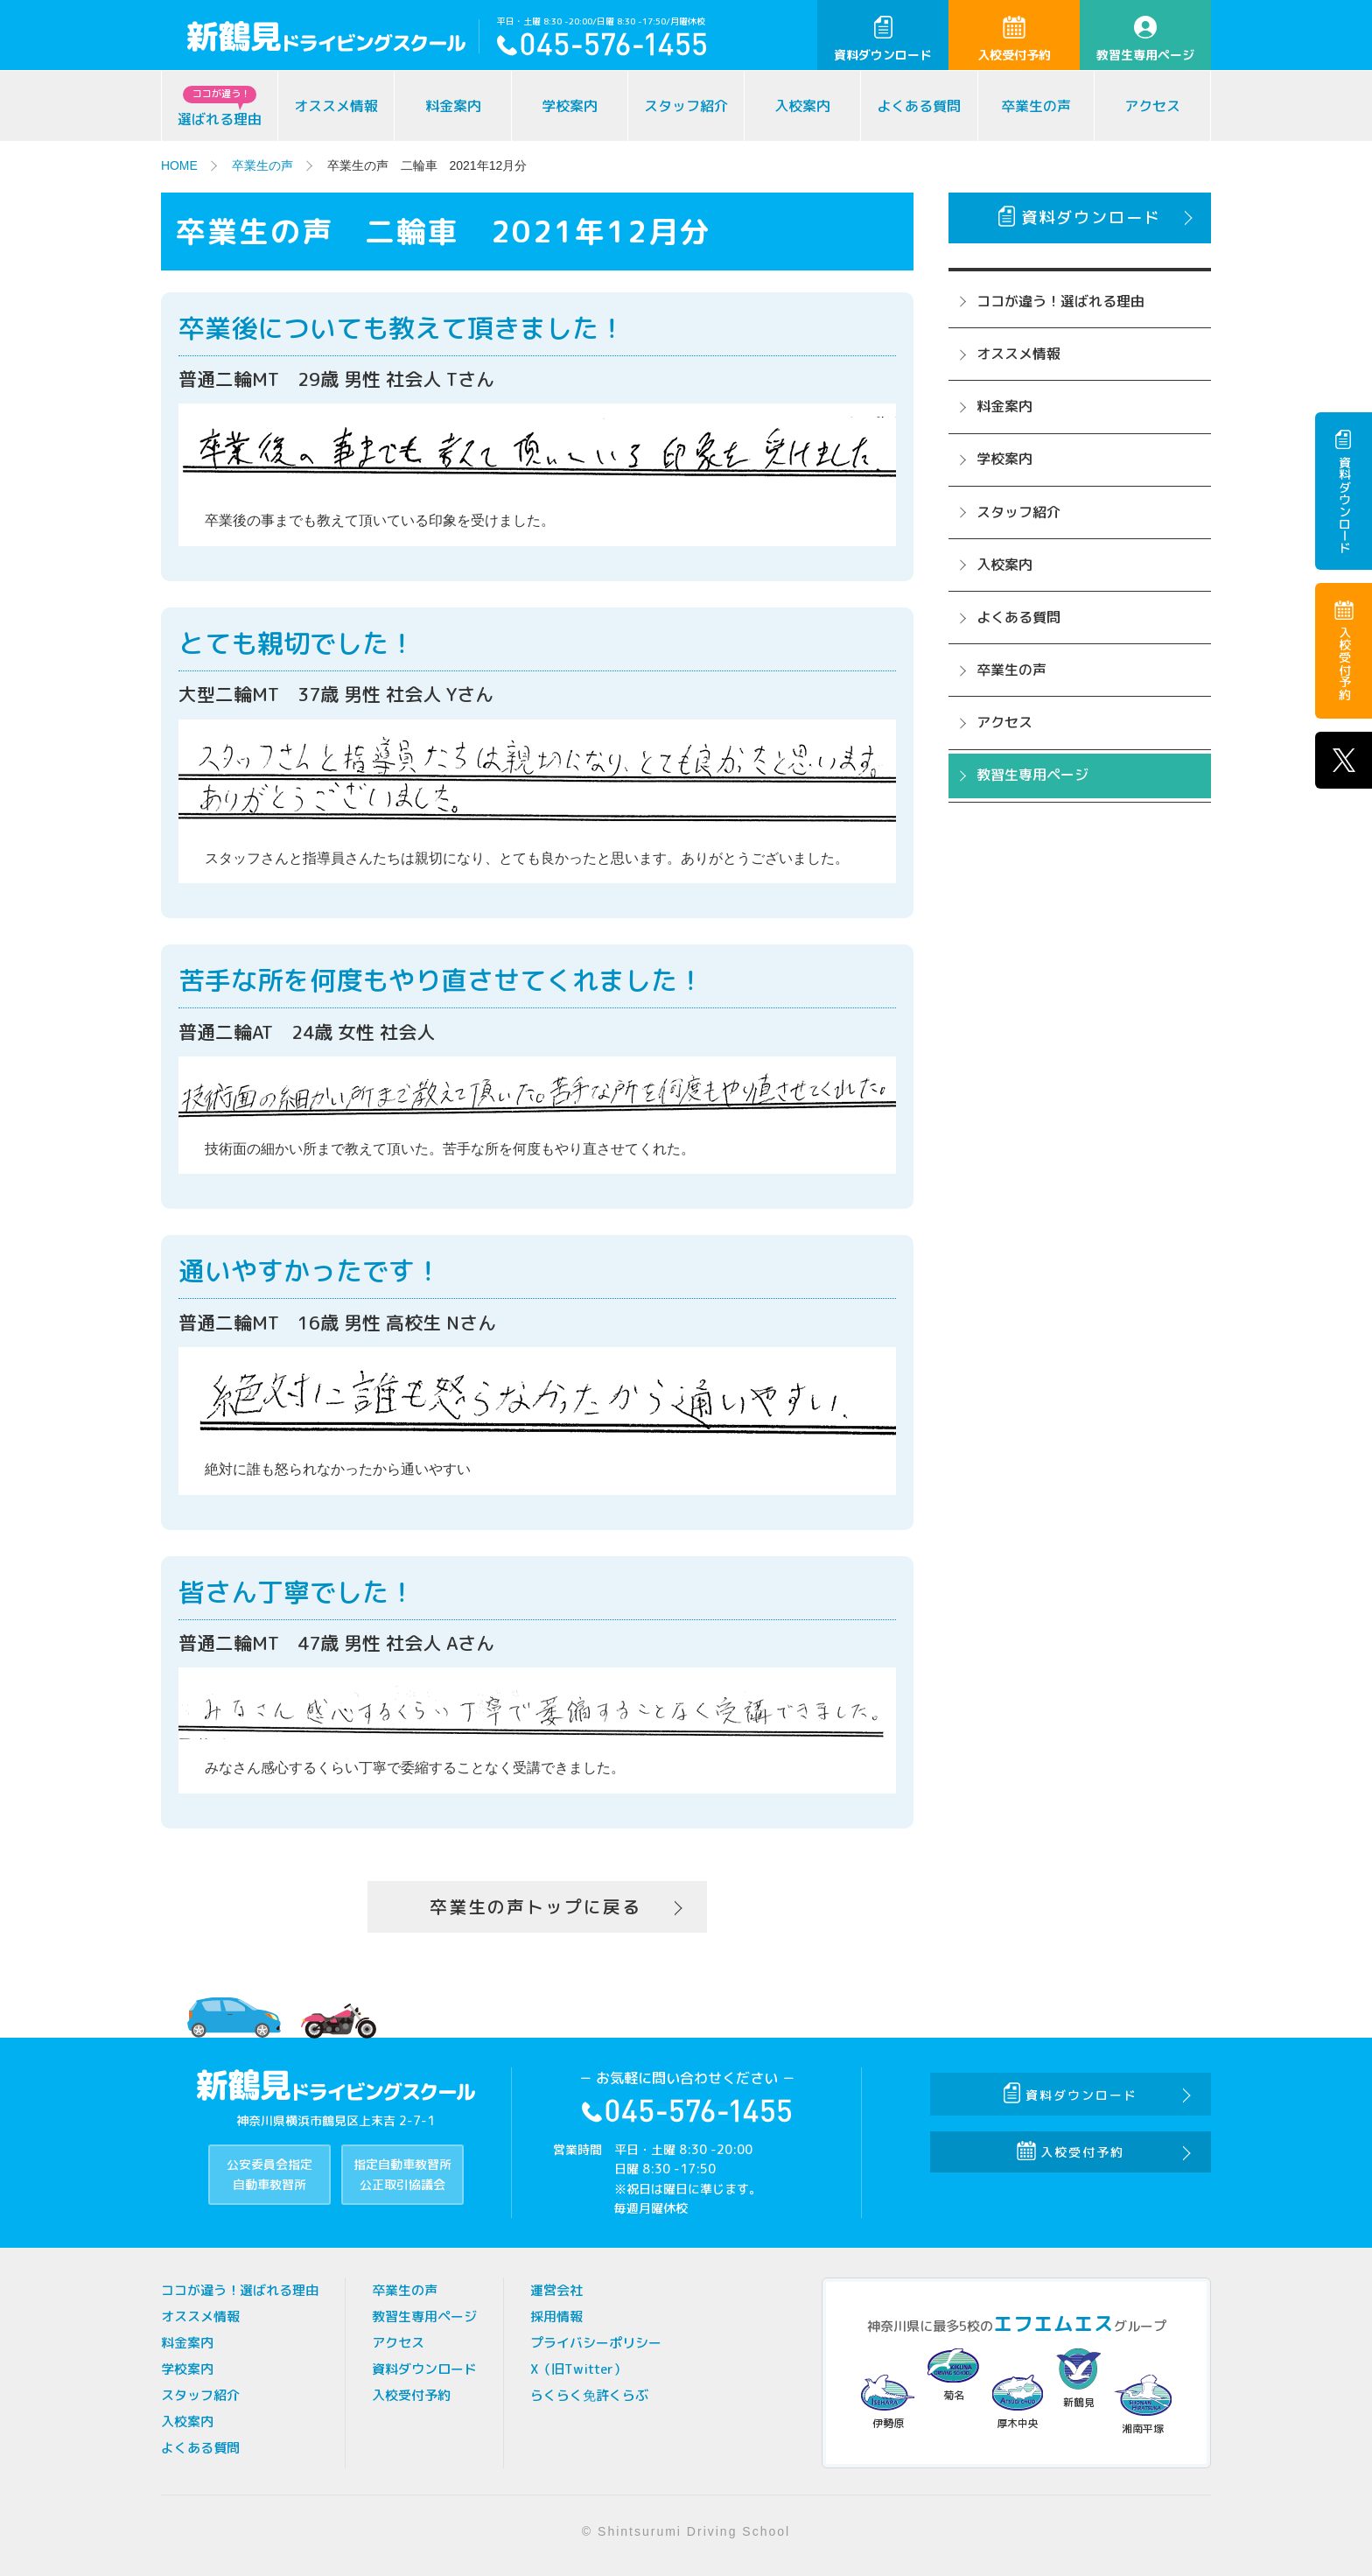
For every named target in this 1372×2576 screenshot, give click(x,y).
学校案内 (570, 106)
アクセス (1152, 106)
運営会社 (556, 2291)
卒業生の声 (1036, 106)
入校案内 (802, 106)
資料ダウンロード (883, 39)
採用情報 (556, 2317)
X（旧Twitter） (578, 2370)
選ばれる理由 (220, 107)
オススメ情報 (336, 106)
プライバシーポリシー (596, 2343)
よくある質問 (919, 106)
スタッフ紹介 (686, 106)
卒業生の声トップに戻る (535, 1907)
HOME (179, 165)
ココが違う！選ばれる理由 (1060, 301)
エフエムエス (1053, 2324)
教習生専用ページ (1145, 39)
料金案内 (453, 106)
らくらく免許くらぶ (589, 2396)
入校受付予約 (1014, 39)
